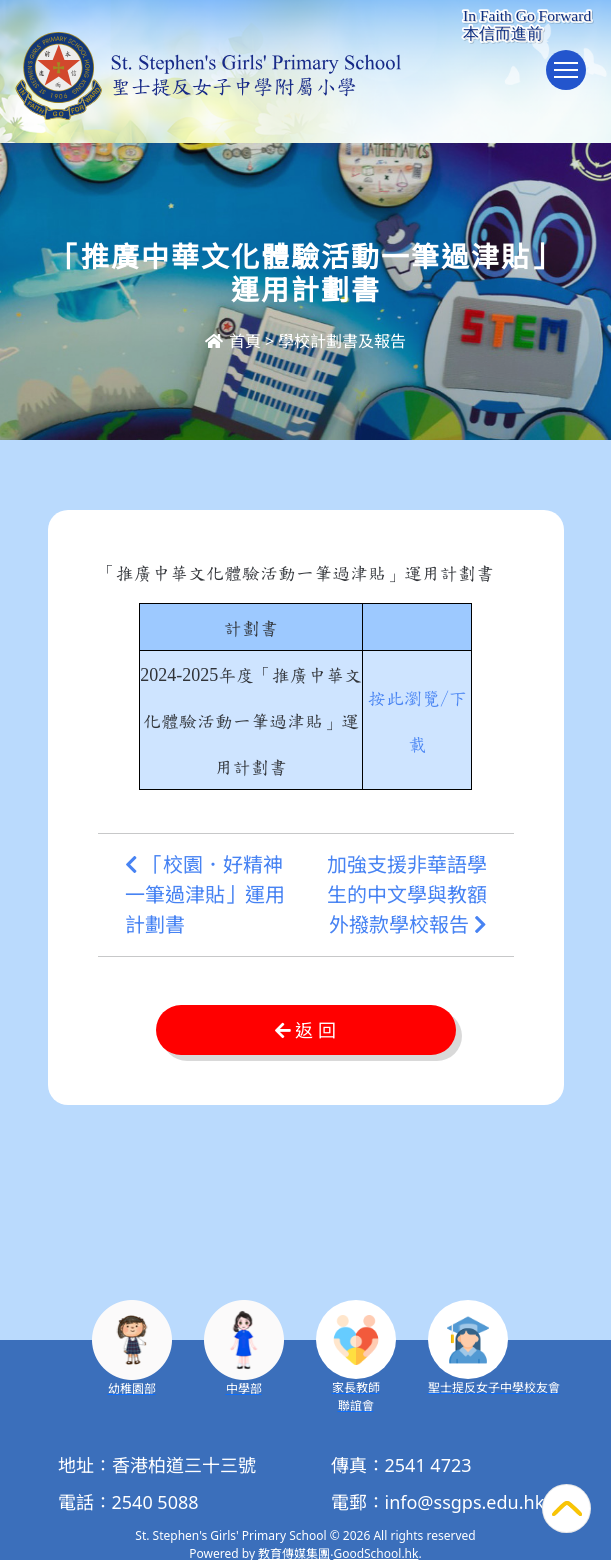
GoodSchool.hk (375, 1553)
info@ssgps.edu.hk (465, 1502)
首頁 (233, 341)
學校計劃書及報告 (342, 341)
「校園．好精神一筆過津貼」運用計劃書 (205, 895)
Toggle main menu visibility (570, 79)
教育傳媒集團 (294, 1553)
